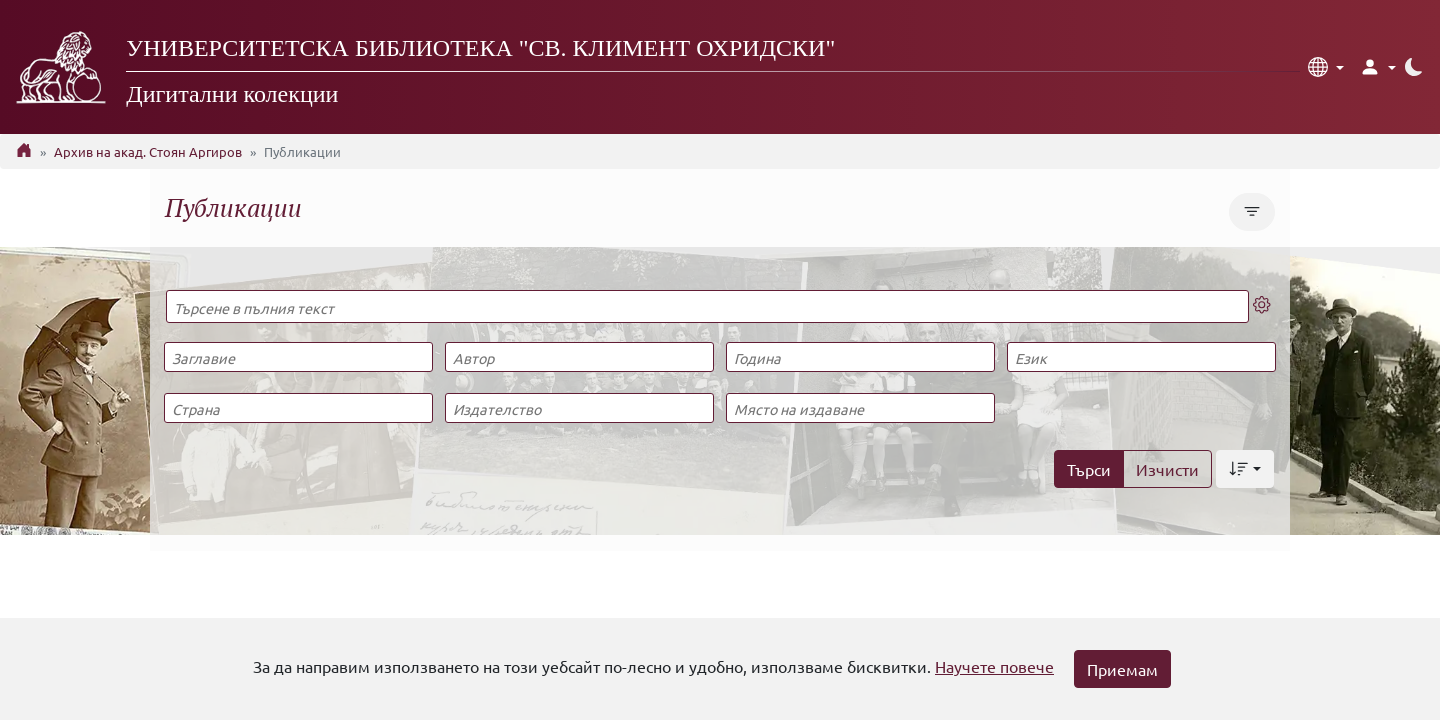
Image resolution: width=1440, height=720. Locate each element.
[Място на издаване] (860, 408)
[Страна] (298, 408)
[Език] (1141, 357)
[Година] (860, 357)
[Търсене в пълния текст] (707, 306)
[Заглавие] (298, 357)
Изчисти (1167, 469)
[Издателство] (579, 408)
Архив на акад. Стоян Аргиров (148, 151)
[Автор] (579, 357)
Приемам (1122, 669)
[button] (1326, 67)
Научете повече (994, 666)
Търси (1089, 469)
